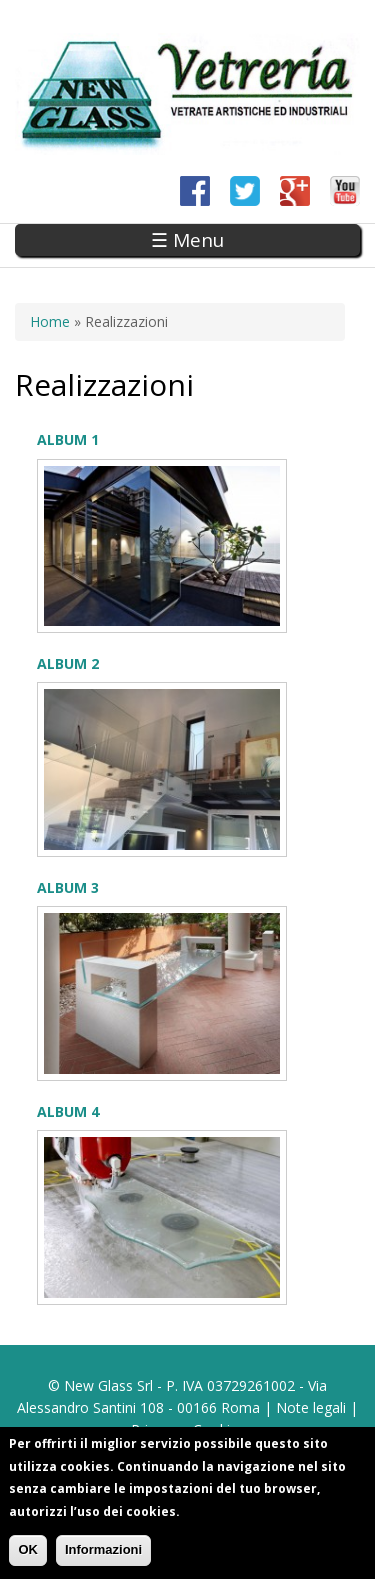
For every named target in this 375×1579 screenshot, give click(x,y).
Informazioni (103, 1554)
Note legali (311, 1407)
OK (28, 1554)
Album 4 (68, 1111)
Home (50, 321)
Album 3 (68, 887)
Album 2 (68, 663)
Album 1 (68, 439)
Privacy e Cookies (188, 1429)
